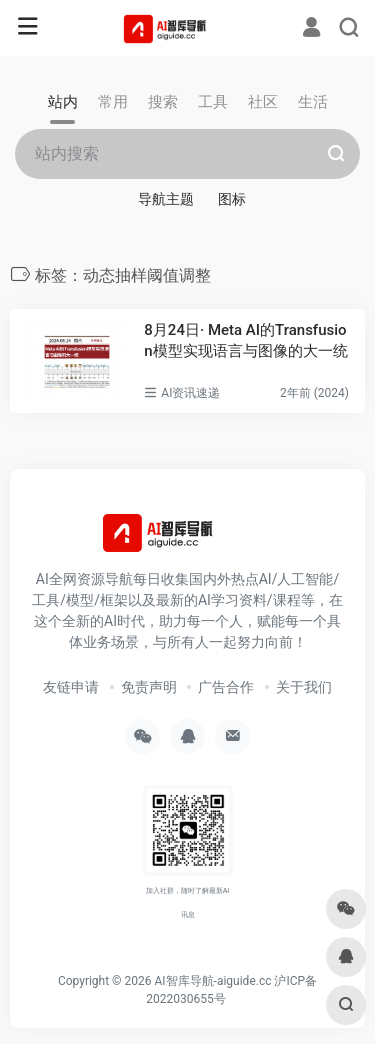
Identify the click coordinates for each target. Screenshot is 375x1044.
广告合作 (226, 687)
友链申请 (71, 687)
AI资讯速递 (190, 393)
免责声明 (149, 687)
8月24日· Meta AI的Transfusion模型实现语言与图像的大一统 (245, 340)
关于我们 (304, 687)
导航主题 (166, 199)
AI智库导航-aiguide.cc (212, 981)
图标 (232, 199)
